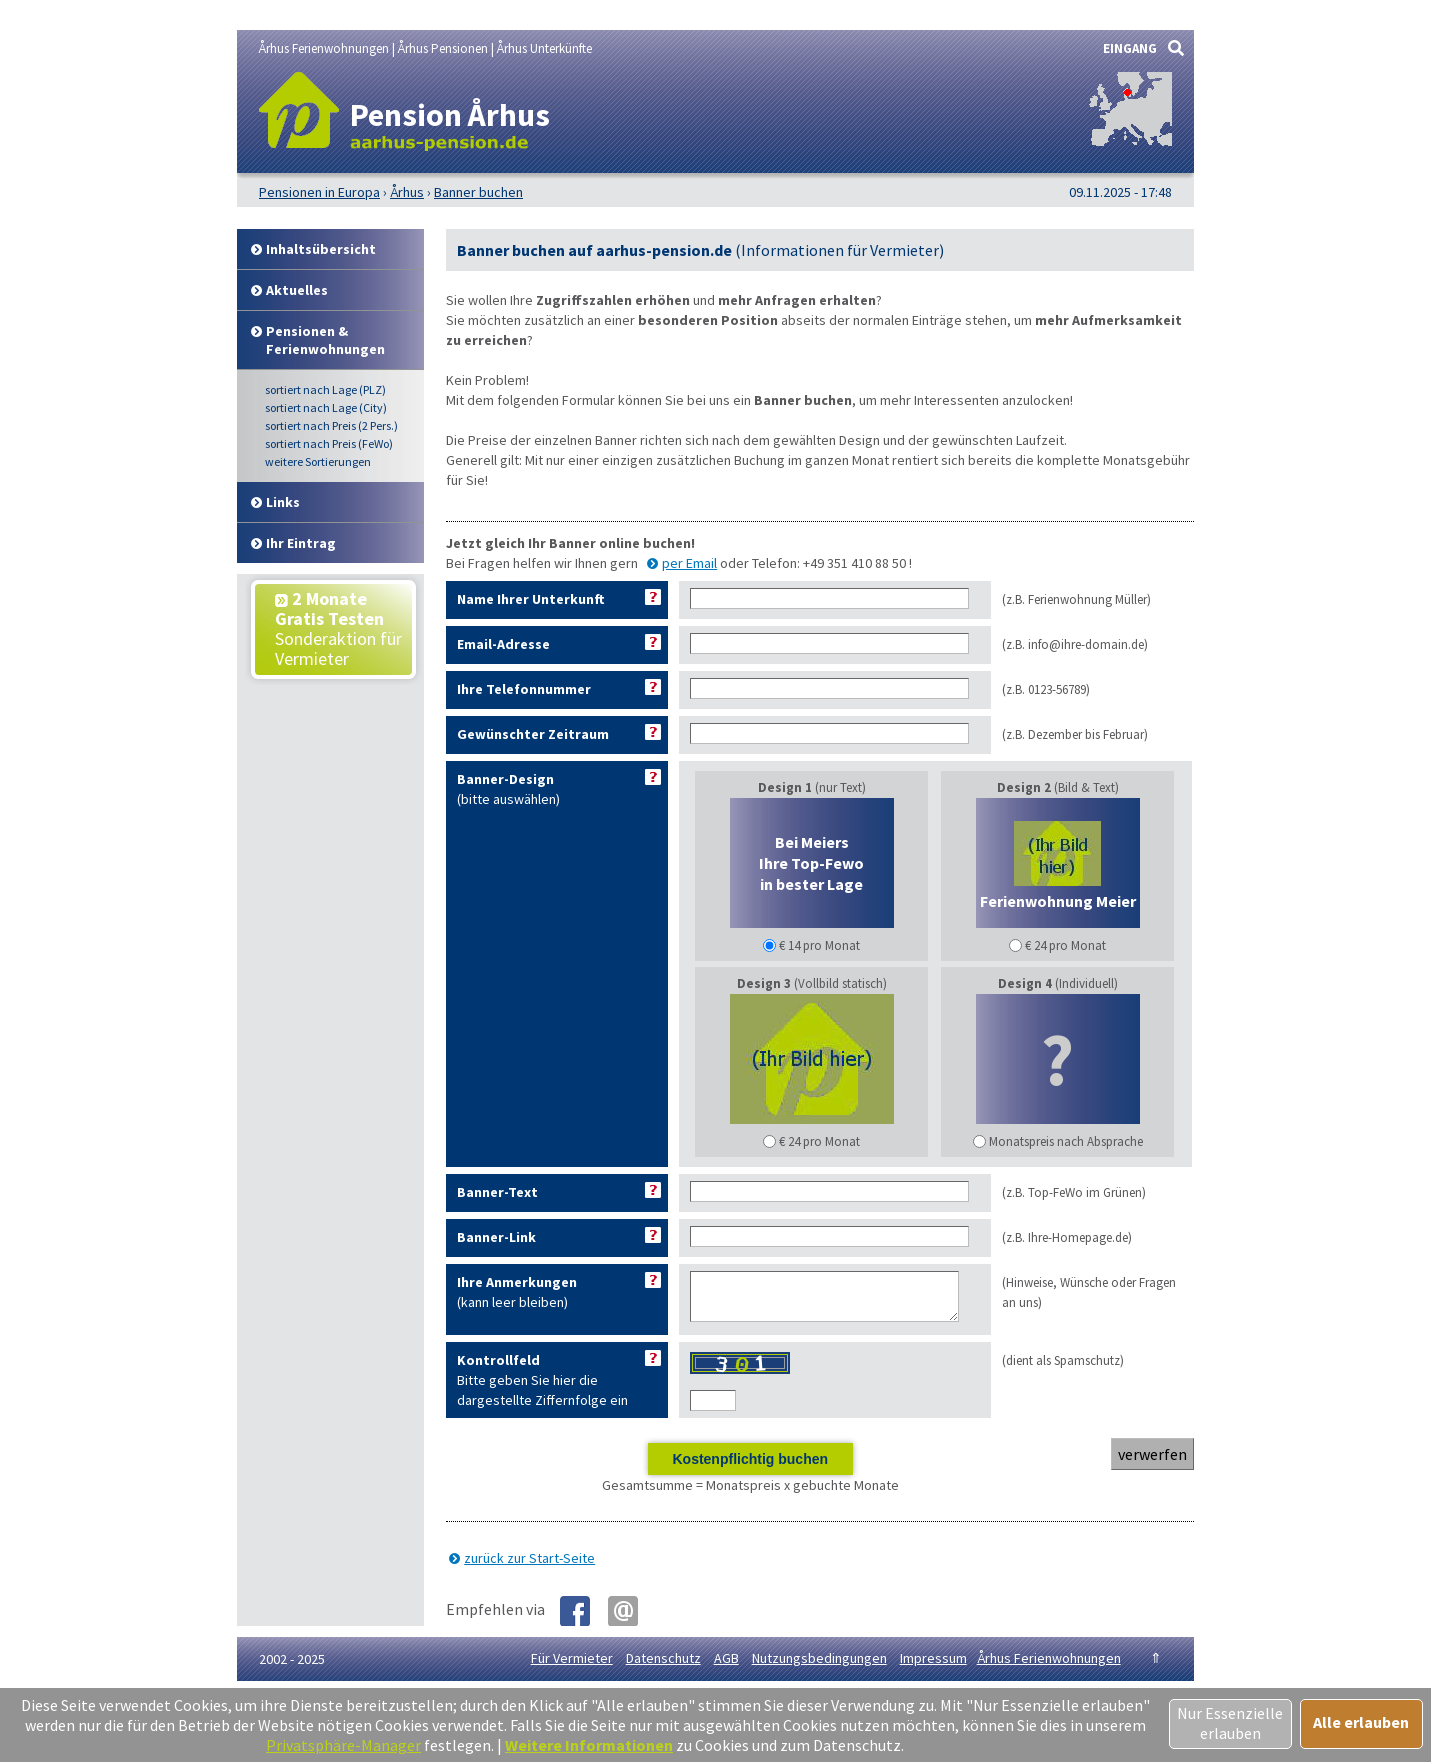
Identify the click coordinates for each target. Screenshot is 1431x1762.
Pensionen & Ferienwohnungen (325, 340)
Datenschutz (663, 1667)
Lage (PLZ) (325, 389)
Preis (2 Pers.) (331, 425)
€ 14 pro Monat (819, 945)
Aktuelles (297, 290)
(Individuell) (1058, 1062)
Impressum (933, 1667)
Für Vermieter (572, 1667)
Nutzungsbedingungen (819, 1667)
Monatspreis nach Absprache (1066, 1141)
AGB (726, 1667)
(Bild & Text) (1058, 866)
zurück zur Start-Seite (529, 1567)
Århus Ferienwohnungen (1049, 1667)
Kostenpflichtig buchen (750, 1468)
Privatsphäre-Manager (343, 1745)
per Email (689, 563)
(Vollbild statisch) (812, 1062)
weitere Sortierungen (318, 461)
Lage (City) (326, 407)
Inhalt (321, 249)
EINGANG (1130, 48)
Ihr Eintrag (301, 543)
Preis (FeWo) (329, 443)
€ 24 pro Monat (1065, 945)
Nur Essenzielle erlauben (1230, 1723)
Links (283, 502)
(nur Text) (812, 866)
